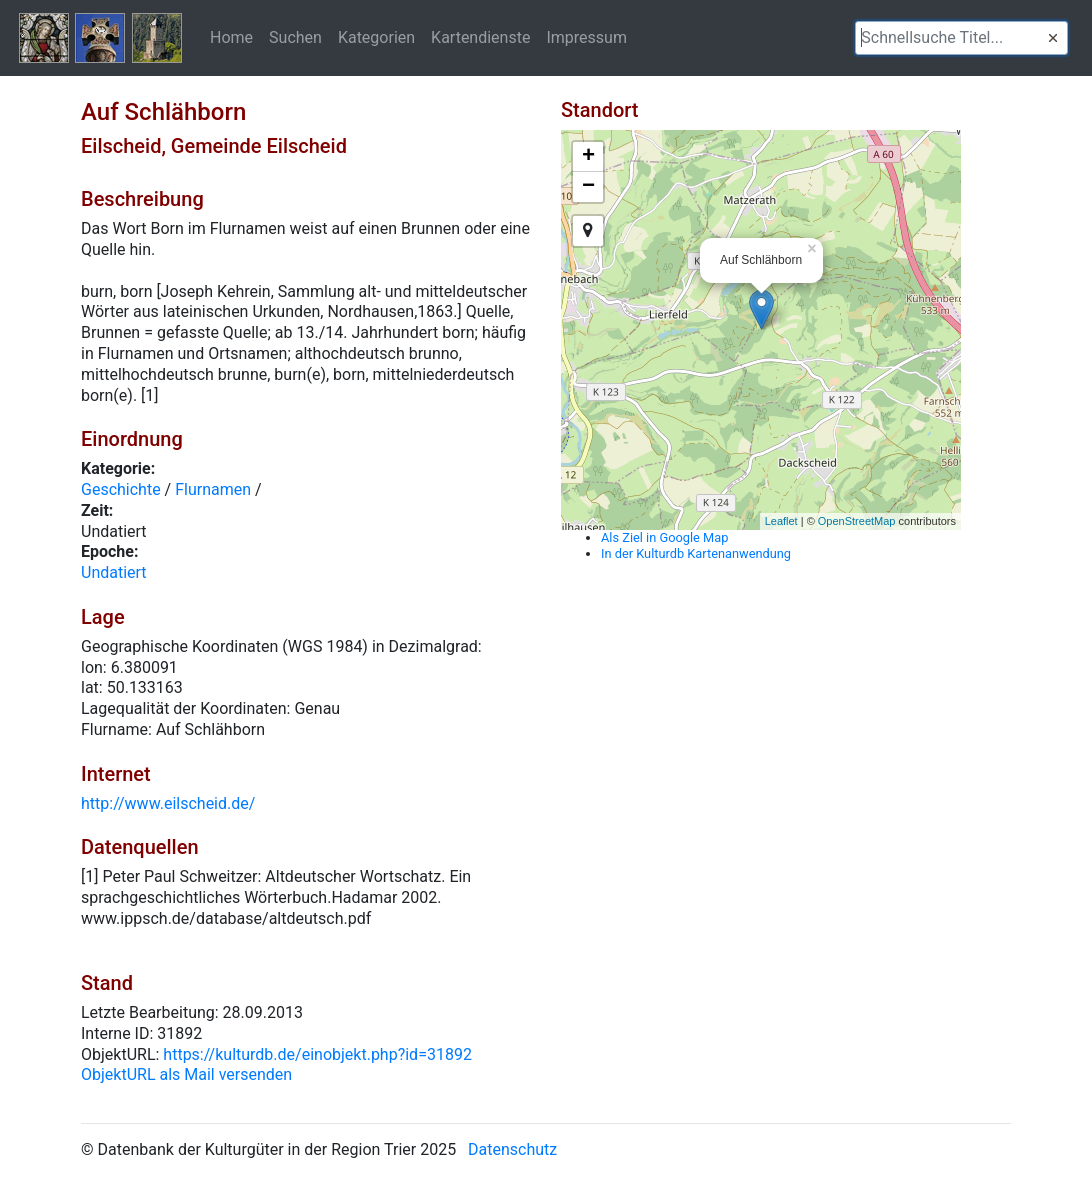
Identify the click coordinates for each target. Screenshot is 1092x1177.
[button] (1053, 38)
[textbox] (961, 38)
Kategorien (376, 37)
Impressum (586, 37)
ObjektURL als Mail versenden (186, 1074)
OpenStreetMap (857, 521)
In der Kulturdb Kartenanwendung (696, 553)
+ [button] (588, 157)
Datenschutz (512, 1149)
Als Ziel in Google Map (664, 537)
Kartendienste (480, 37)
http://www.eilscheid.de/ (168, 803)
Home (231, 37)
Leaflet (781, 521)
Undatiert (114, 572)
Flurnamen (213, 489)
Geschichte (121, 489)
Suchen (295, 37)
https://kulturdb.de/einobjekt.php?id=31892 (317, 1054)
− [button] (588, 187)
